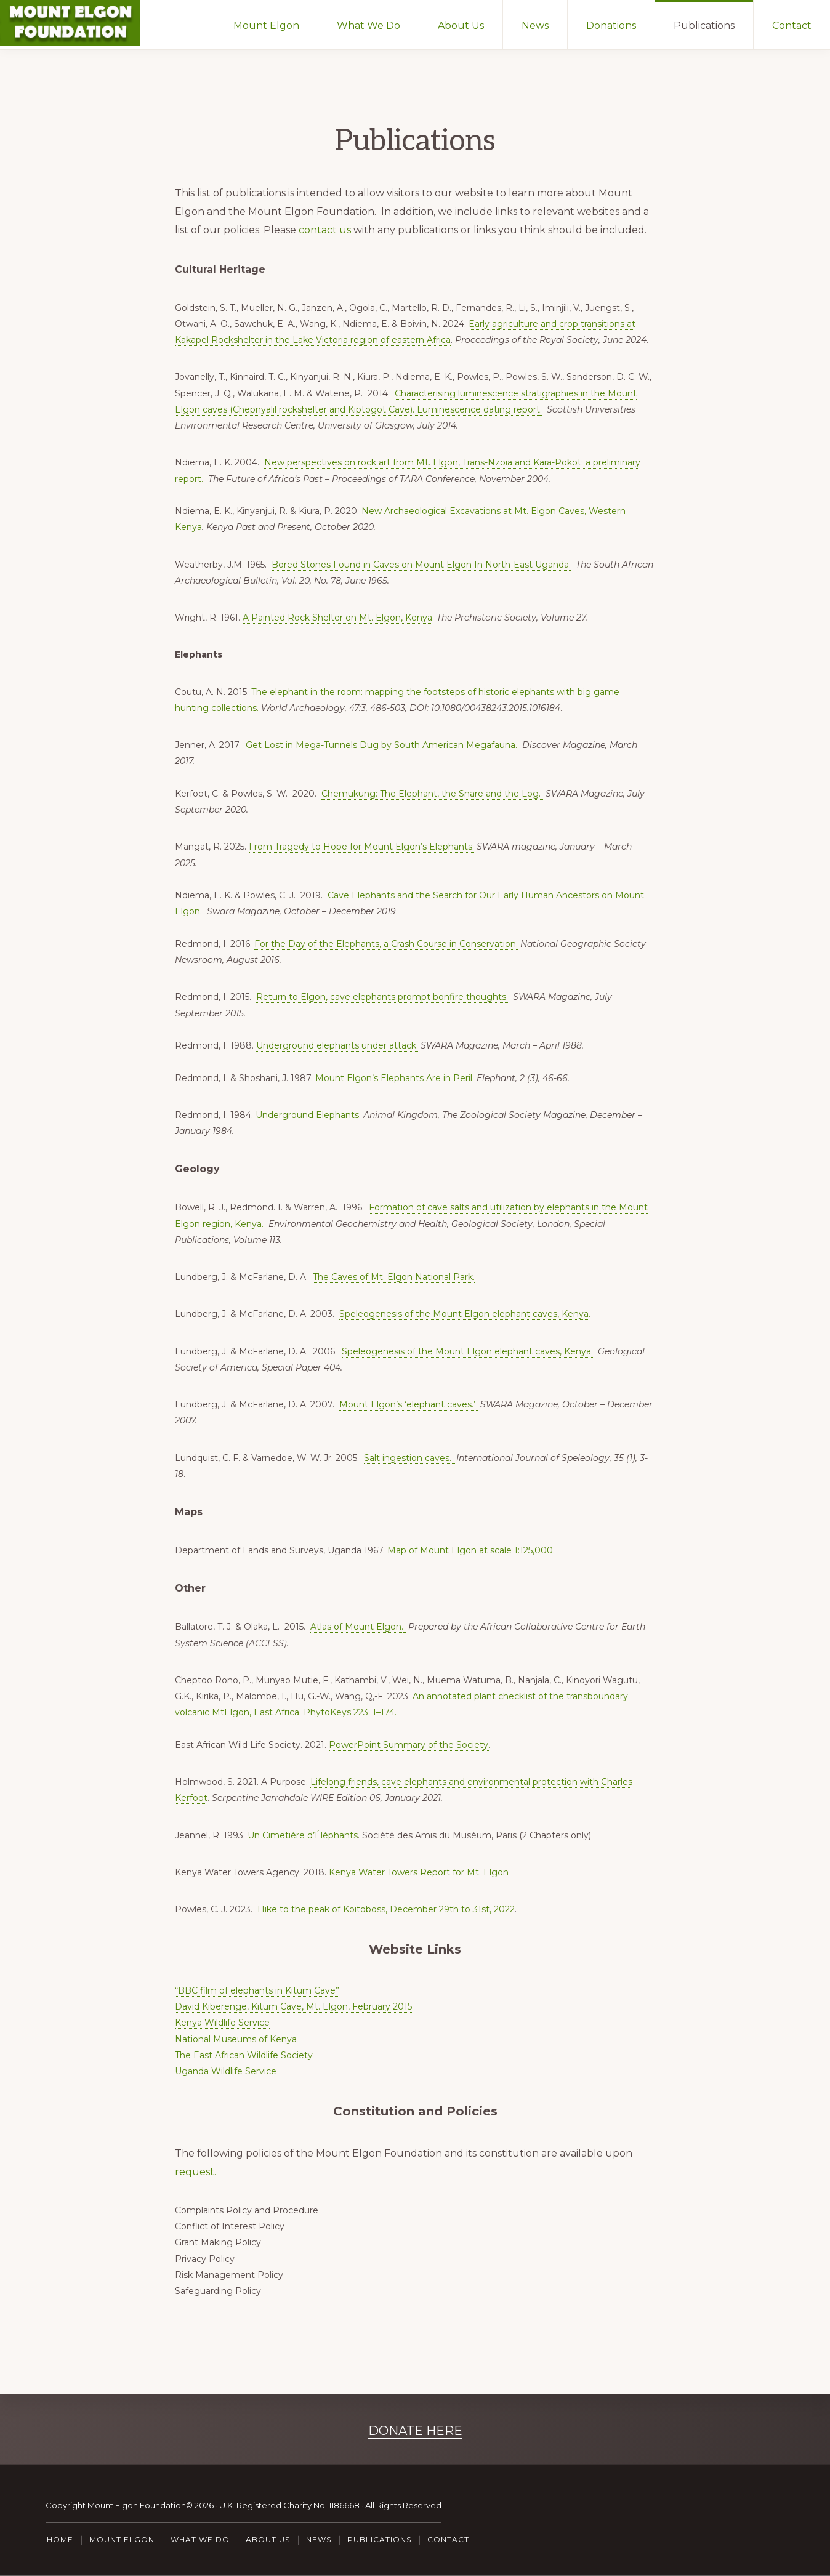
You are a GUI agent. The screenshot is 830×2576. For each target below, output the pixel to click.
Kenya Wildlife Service (222, 2022)
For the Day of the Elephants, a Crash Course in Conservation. (386, 943)
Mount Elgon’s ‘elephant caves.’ (408, 1404)
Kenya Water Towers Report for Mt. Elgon (419, 1872)
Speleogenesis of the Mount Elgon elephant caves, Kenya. (464, 1313)
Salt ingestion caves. (410, 1457)
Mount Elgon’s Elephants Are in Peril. (394, 1078)
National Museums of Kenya (236, 2039)
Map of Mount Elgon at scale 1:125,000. (471, 1550)
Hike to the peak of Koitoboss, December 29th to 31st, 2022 (385, 1909)
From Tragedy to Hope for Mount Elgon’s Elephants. (361, 846)
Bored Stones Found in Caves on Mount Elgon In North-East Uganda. (421, 564)
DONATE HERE (415, 2430)
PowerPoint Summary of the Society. (409, 1744)
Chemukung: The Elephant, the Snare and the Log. (432, 793)
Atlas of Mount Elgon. (356, 1626)
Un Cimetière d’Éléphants (303, 1835)
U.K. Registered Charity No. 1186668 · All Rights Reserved (330, 2505)
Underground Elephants (307, 1115)
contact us (325, 230)
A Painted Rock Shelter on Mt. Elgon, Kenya (337, 617)
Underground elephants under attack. (337, 1045)
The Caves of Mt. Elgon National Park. (394, 1276)
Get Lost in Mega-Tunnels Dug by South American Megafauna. (381, 745)
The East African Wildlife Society (244, 2055)
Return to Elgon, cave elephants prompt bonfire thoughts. (382, 996)
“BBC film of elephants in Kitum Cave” (257, 1990)
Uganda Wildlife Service (225, 2071)
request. (195, 2172)
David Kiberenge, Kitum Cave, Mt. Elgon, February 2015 (293, 2006)
